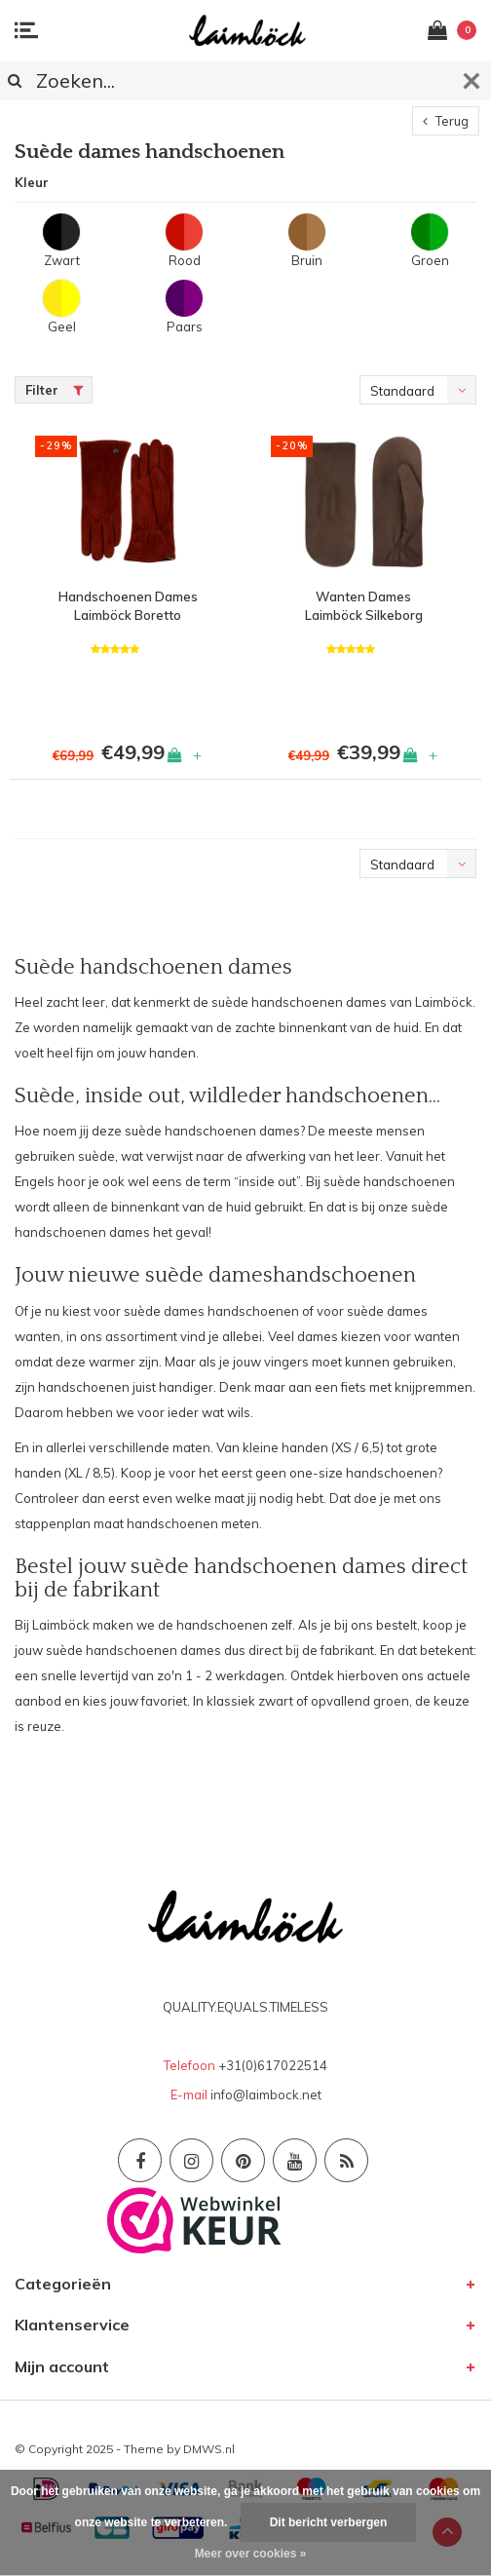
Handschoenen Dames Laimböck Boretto (128, 606)
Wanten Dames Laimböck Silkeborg (364, 606)
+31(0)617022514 (272, 2065)
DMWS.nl (209, 2448)
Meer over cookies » (251, 2553)
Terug (446, 121)
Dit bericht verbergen (329, 2522)
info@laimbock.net (265, 2094)
